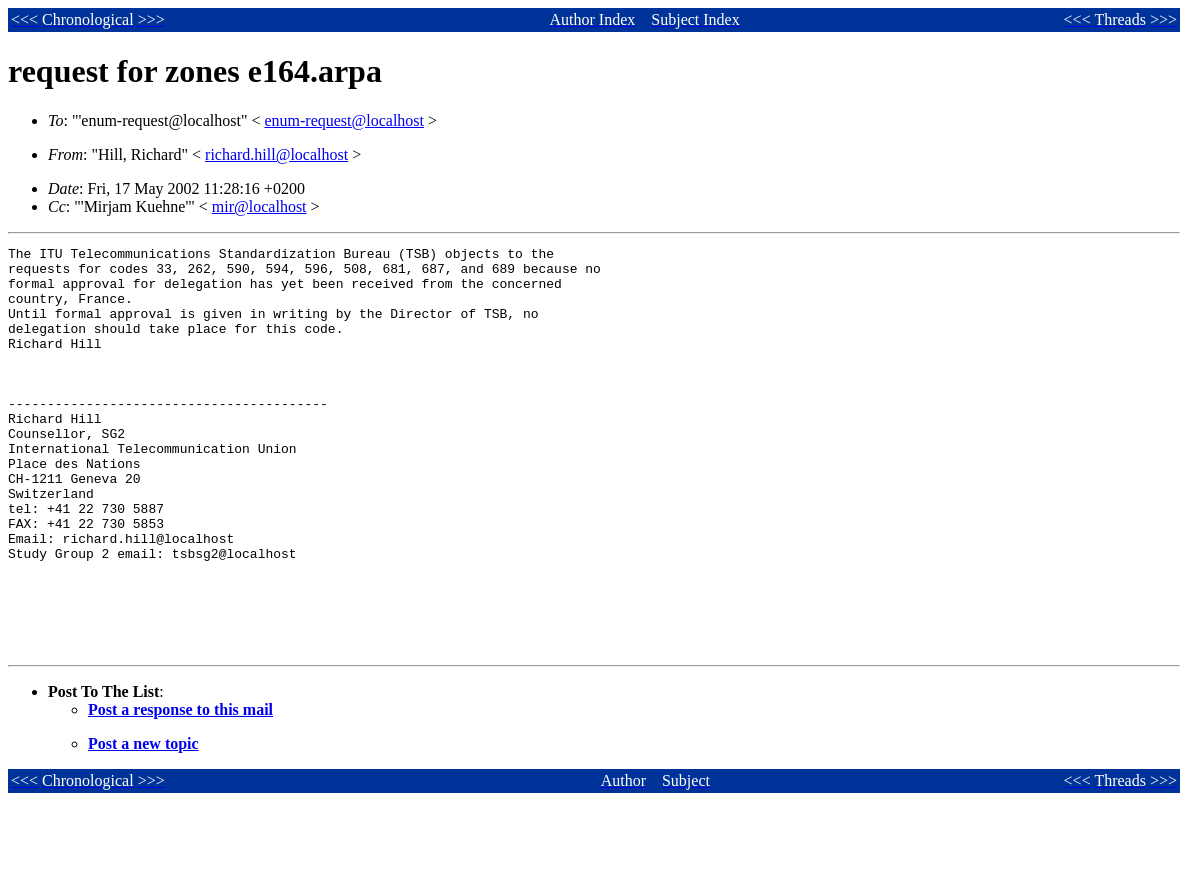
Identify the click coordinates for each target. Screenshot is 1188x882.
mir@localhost (259, 206)
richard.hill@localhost (276, 154)
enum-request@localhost (344, 120)
